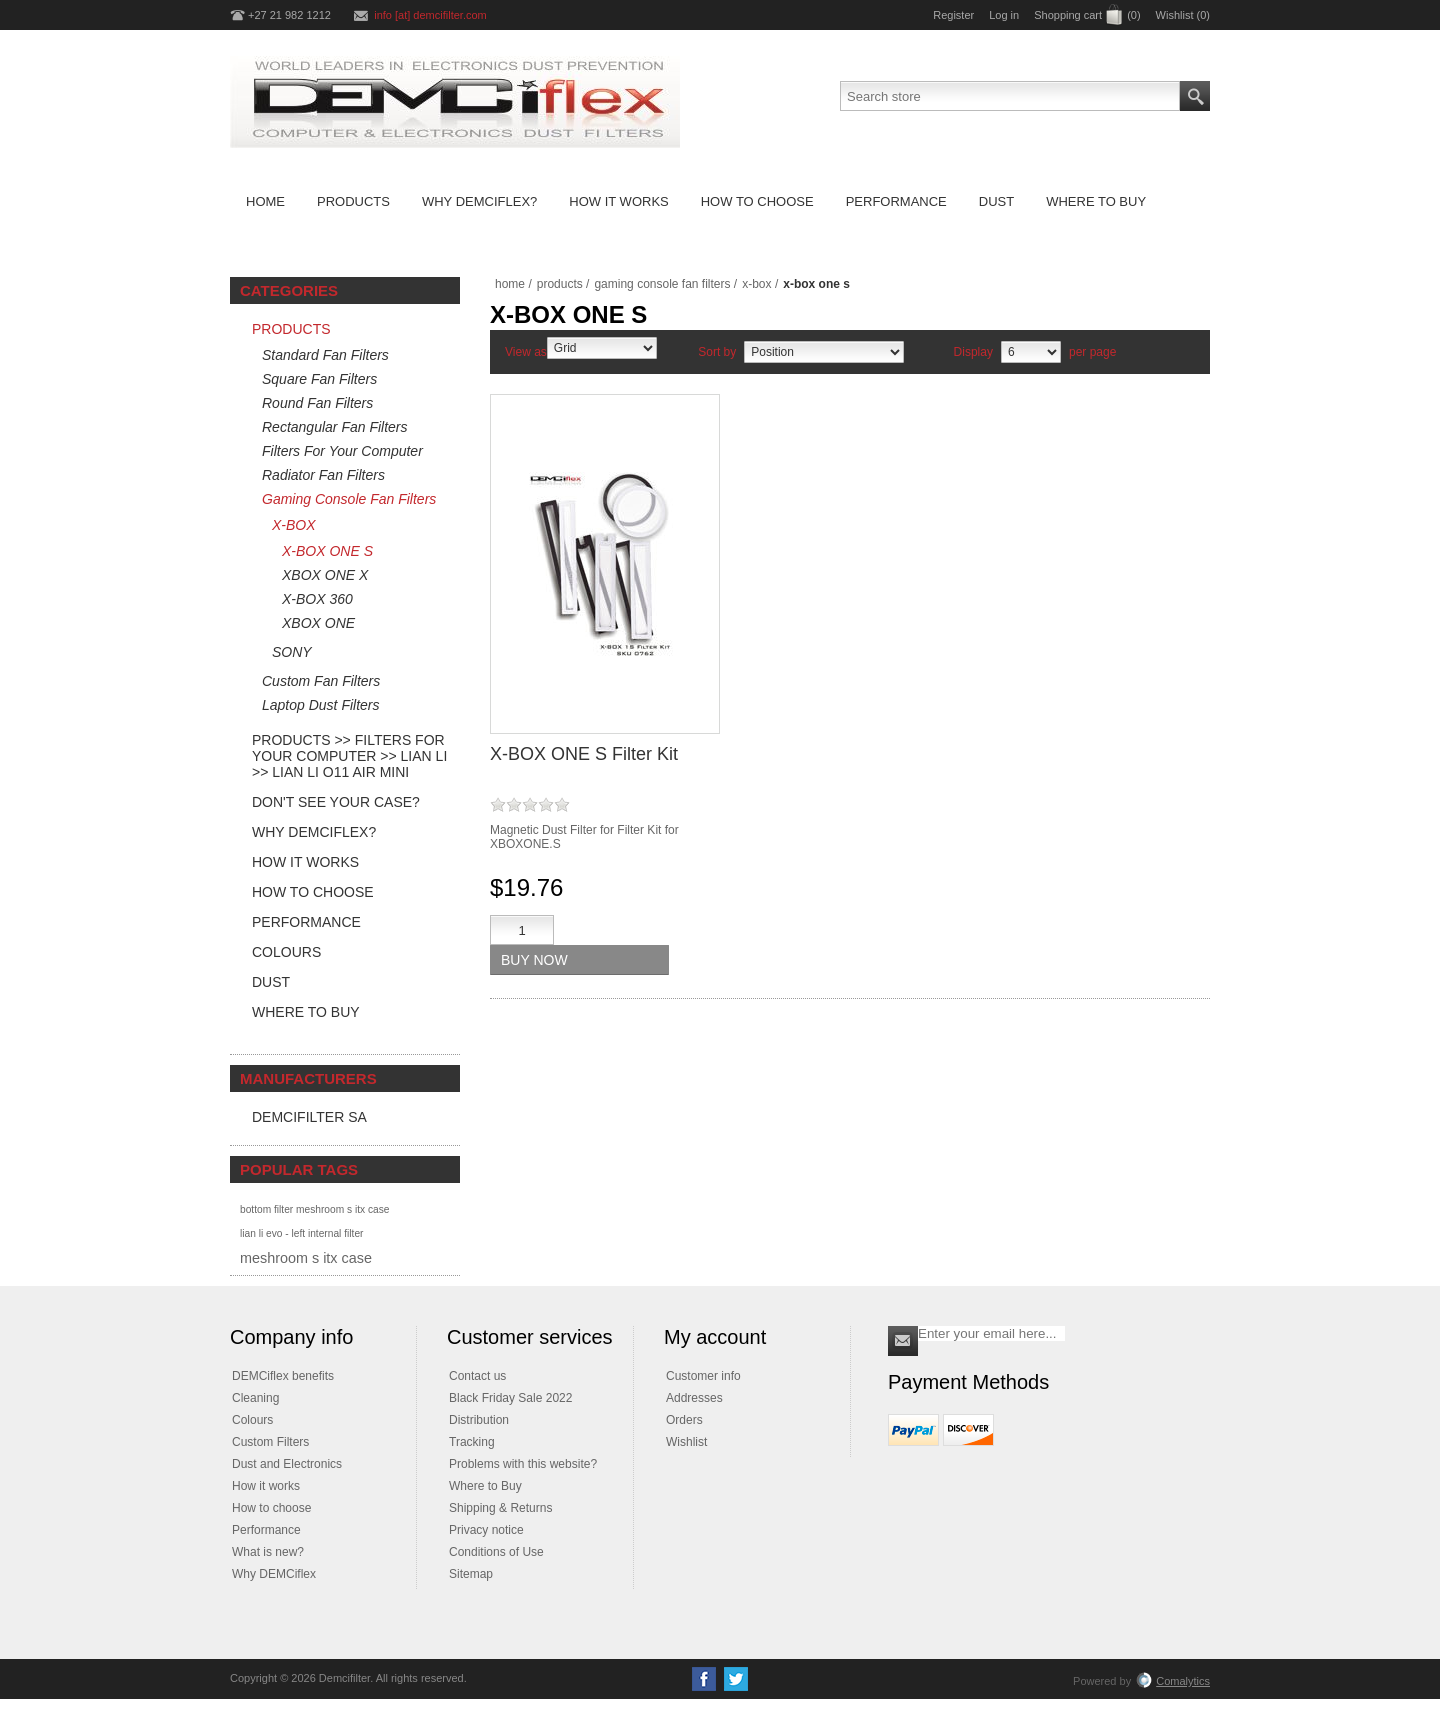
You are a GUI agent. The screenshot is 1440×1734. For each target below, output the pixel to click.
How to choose (271, 1508)
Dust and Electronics (287, 1464)
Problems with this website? (523, 1464)
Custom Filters (270, 1442)
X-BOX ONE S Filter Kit (584, 754)
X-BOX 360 (317, 599)
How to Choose (313, 892)
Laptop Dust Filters (321, 705)
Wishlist (686, 1442)
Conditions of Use (496, 1552)
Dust (271, 982)
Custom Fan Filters (321, 681)
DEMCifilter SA (309, 1117)
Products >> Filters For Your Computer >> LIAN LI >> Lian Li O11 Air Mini (349, 756)
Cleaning (255, 1398)
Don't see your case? (336, 802)
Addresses (694, 1398)
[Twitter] (736, 1679)
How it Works (305, 862)
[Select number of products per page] (1031, 352)
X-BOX (294, 525)
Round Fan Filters (317, 403)
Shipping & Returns (500, 1508)
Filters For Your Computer (342, 451)
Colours (286, 952)
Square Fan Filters (319, 379)
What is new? (268, 1552)
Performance (306, 922)
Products (291, 329)
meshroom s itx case (306, 1258)
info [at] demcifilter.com (430, 15)
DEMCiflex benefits (283, 1376)
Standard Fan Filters (325, 355)
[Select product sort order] (824, 352)
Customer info (703, 1376)
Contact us (477, 1376)
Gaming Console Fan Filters (349, 499)
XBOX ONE (318, 623)
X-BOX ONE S (327, 551)
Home (510, 284)
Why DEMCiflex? (314, 832)
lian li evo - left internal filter (301, 1233)
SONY (292, 652)
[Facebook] (704, 1679)
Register (953, 15)
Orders (684, 1420)
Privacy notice (486, 1530)
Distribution (479, 1420)
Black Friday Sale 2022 (510, 1398)
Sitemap (471, 1574)
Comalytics (1173, 1681)
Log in (1004, 15)
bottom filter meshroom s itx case (314, 1209)
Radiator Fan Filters (323, 475)
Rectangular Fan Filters (335, 427)
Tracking (472, 1442)
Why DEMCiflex (274, 1574)
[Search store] (1010, 96)
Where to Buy (306, 1012)
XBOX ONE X (325, 575)
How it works (266, 1486)
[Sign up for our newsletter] (991, 1333)
